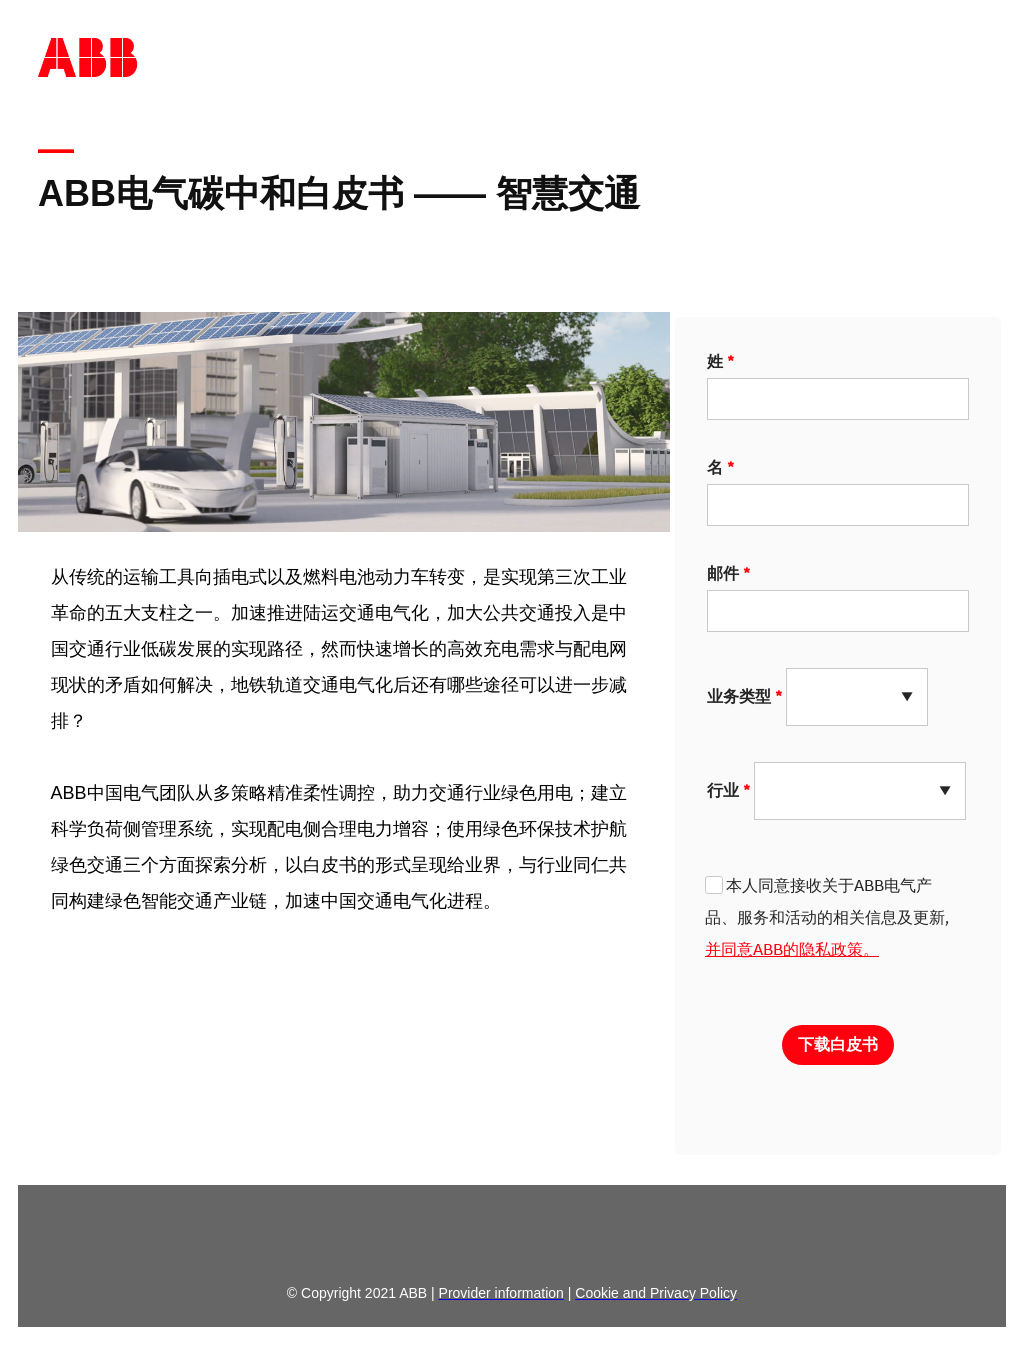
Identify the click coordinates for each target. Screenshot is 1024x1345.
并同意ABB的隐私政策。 (792, 949)
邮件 (723, 573)
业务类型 (739, 696)
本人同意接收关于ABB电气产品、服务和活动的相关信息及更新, (827, 917)
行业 (723, 790)
